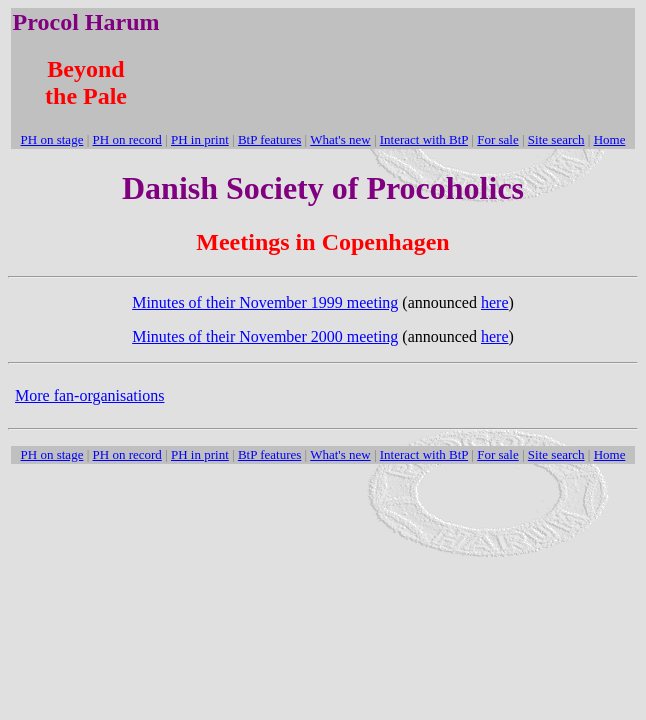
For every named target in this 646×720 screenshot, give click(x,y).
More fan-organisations (89, 395)
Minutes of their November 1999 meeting (265, 302)
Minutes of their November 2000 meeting (265, 336)
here (495, 302)
